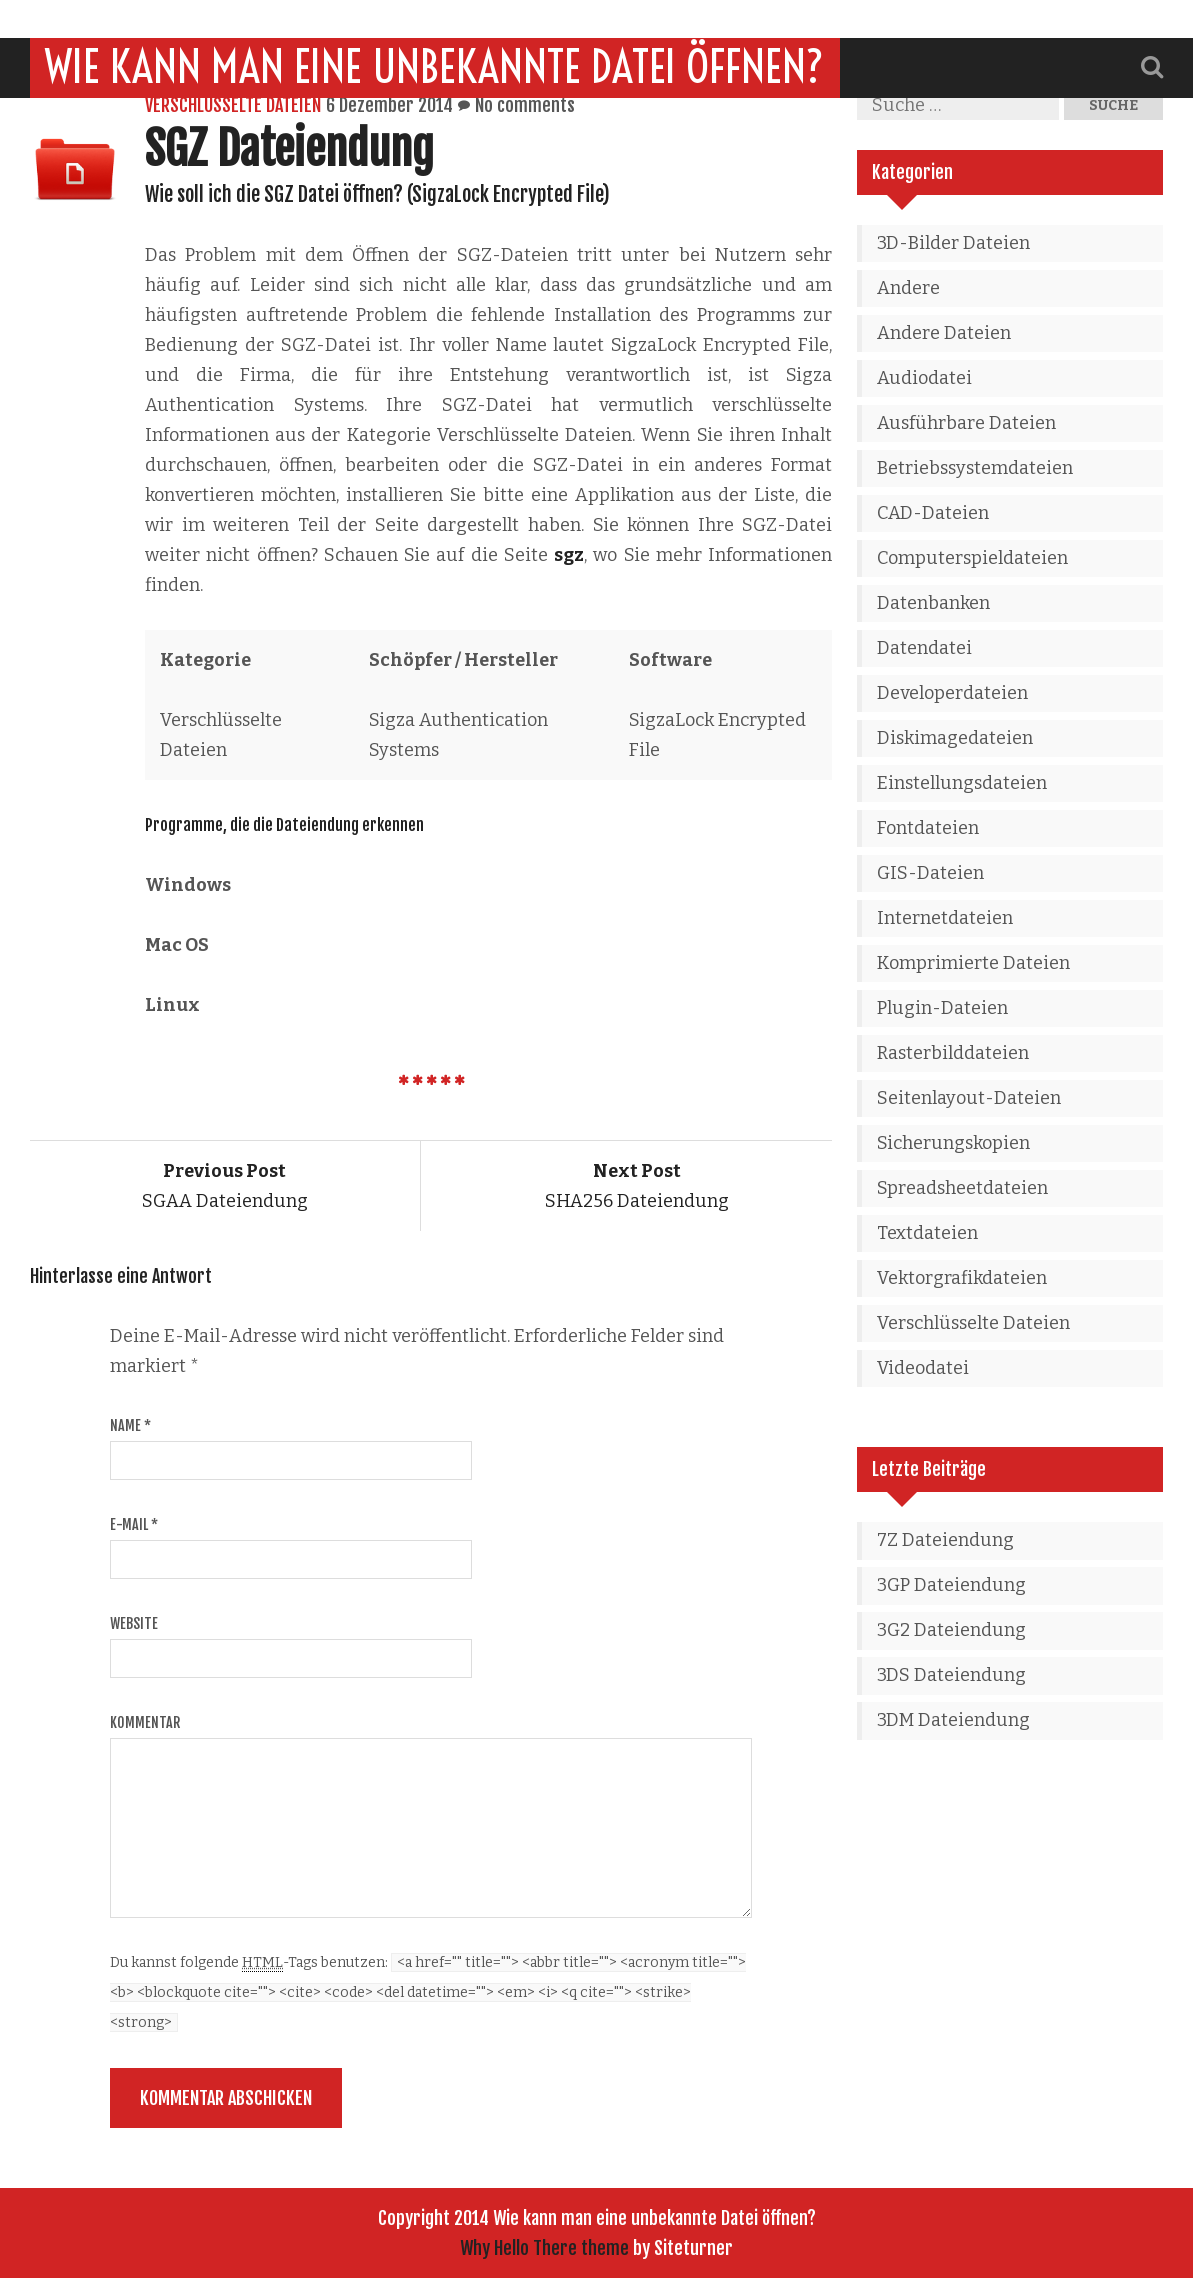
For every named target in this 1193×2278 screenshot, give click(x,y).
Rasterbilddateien (953, 1053)
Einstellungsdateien (962, 783)
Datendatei (924, 648)
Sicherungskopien (953, 1143)
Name (130, 1425)
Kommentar (145, 1722)
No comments (525, 105)
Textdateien (927, 1233)
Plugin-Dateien (942, 1008)
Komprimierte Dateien (973, 963)
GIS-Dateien (930, 873)
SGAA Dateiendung (225, 1186)
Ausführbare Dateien (966, 423)
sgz (569, 555)
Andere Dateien (944, 333)
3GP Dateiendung (951, 1585)
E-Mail (134, 1524)
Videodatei (923, 1368)
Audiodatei (924, 378)
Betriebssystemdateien (975, 468)
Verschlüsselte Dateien (233, 105)
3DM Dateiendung (953, 1720)
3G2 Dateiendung (951, 1630)
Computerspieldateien (972, 558)
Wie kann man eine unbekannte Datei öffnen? (435, 29)
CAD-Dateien (933, 513)
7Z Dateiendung (945, 1540)
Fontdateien (928, 828)
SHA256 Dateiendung (637, 1186)
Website (134, 1623)
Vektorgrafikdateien (962, 1278)
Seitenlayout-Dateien (969, 1098)
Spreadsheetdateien (962, 1188)
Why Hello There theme (544, 2248)
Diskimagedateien (955, 738)
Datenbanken (933, 603)
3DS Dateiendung (951, 1675)
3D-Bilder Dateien (953, 243)
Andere (908, 288)
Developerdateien (952, 693)
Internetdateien (945, 918)
